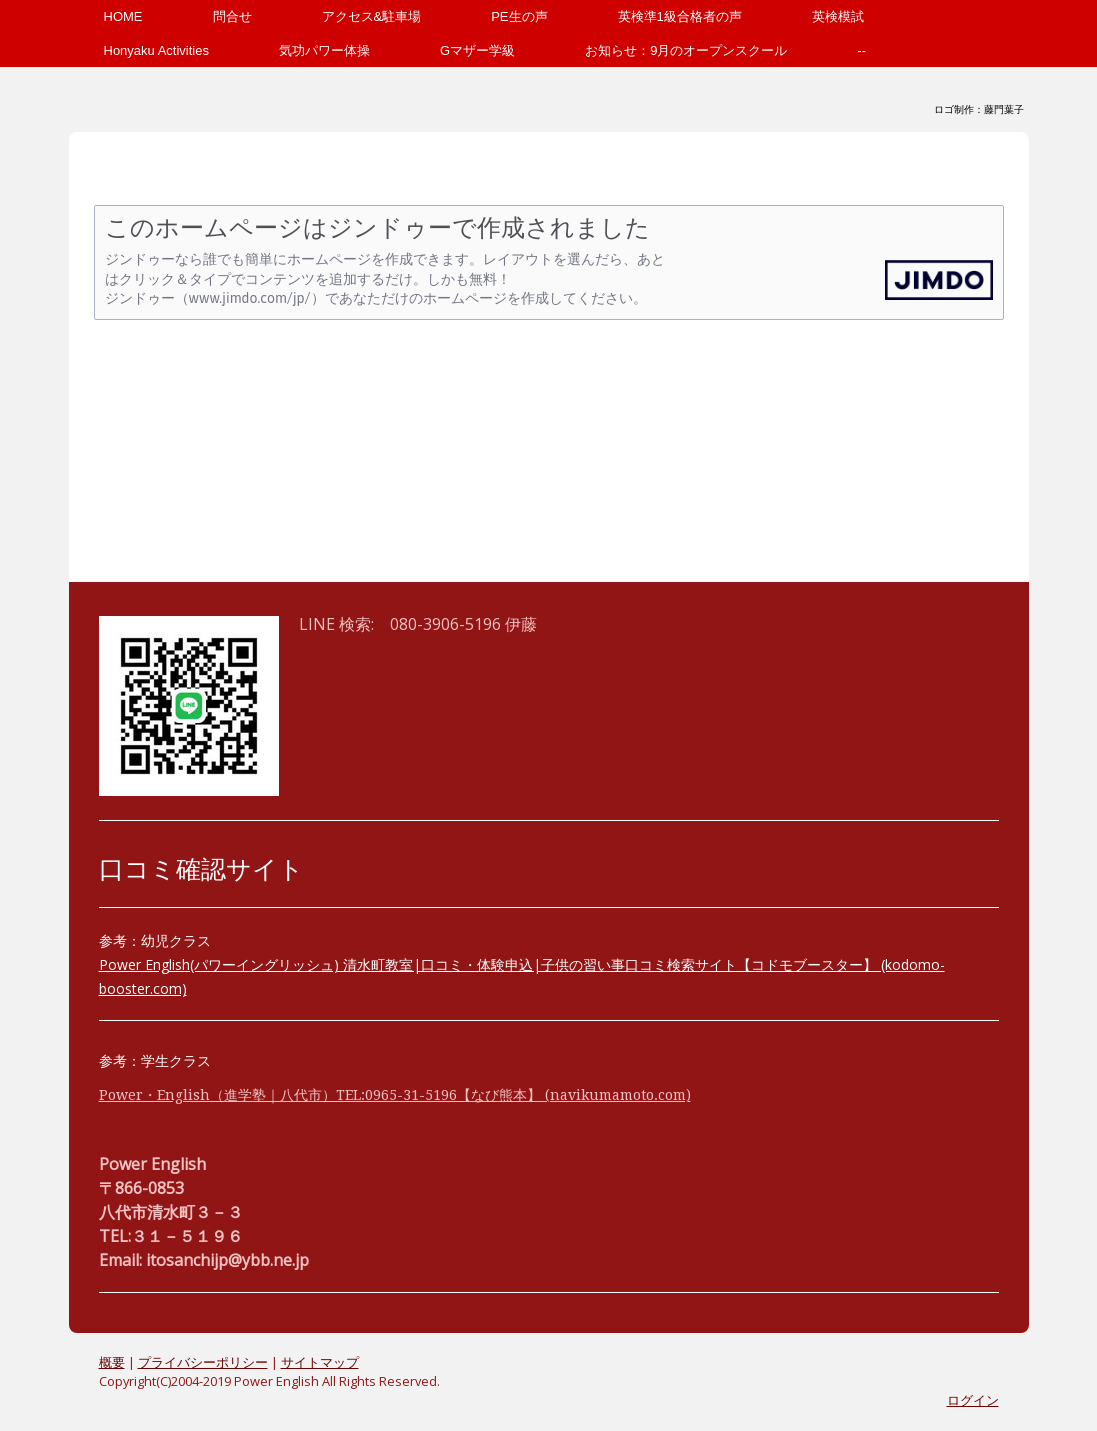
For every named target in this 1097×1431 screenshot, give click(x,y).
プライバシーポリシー (203, 1362)
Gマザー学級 (477, 50)
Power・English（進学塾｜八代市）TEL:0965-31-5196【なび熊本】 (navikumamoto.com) (395, 1095)
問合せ (232, 16)
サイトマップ (320, 1362)
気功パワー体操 (324, 50)
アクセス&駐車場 (372, 16)
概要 (112, 1362)
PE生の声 (519, 16)
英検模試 (838, 16)
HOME (123, 16)
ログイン (973, 1400)
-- (861, 50)
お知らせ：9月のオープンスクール (686, 50)
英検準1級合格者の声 (680, 16)
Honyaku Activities (157, 50)
